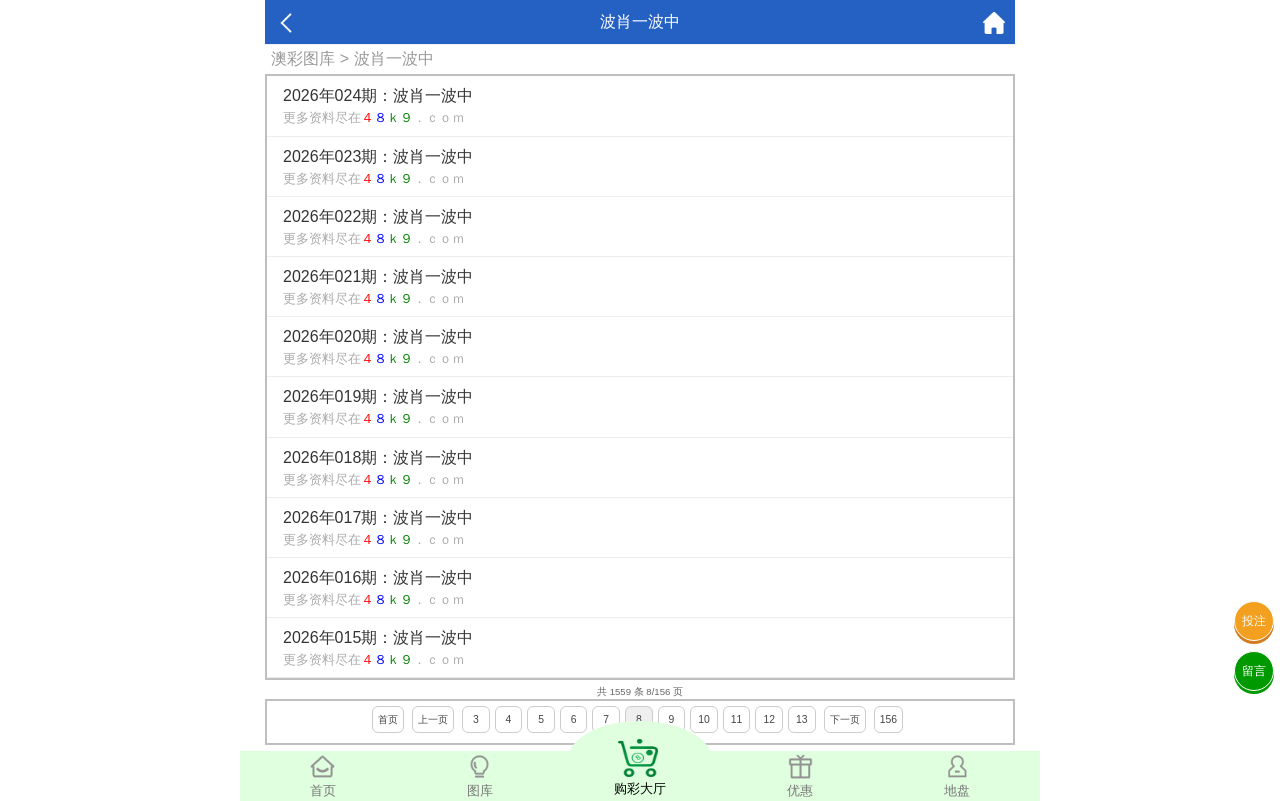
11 (737, 719)
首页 (388, 719)
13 (802, 719)
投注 (1254, 621)
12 (769, 719)
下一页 (845, 719)
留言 (1254, 671)
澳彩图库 (303, 58)
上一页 (433, 719)
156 (888, 719)
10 (704, 719)
